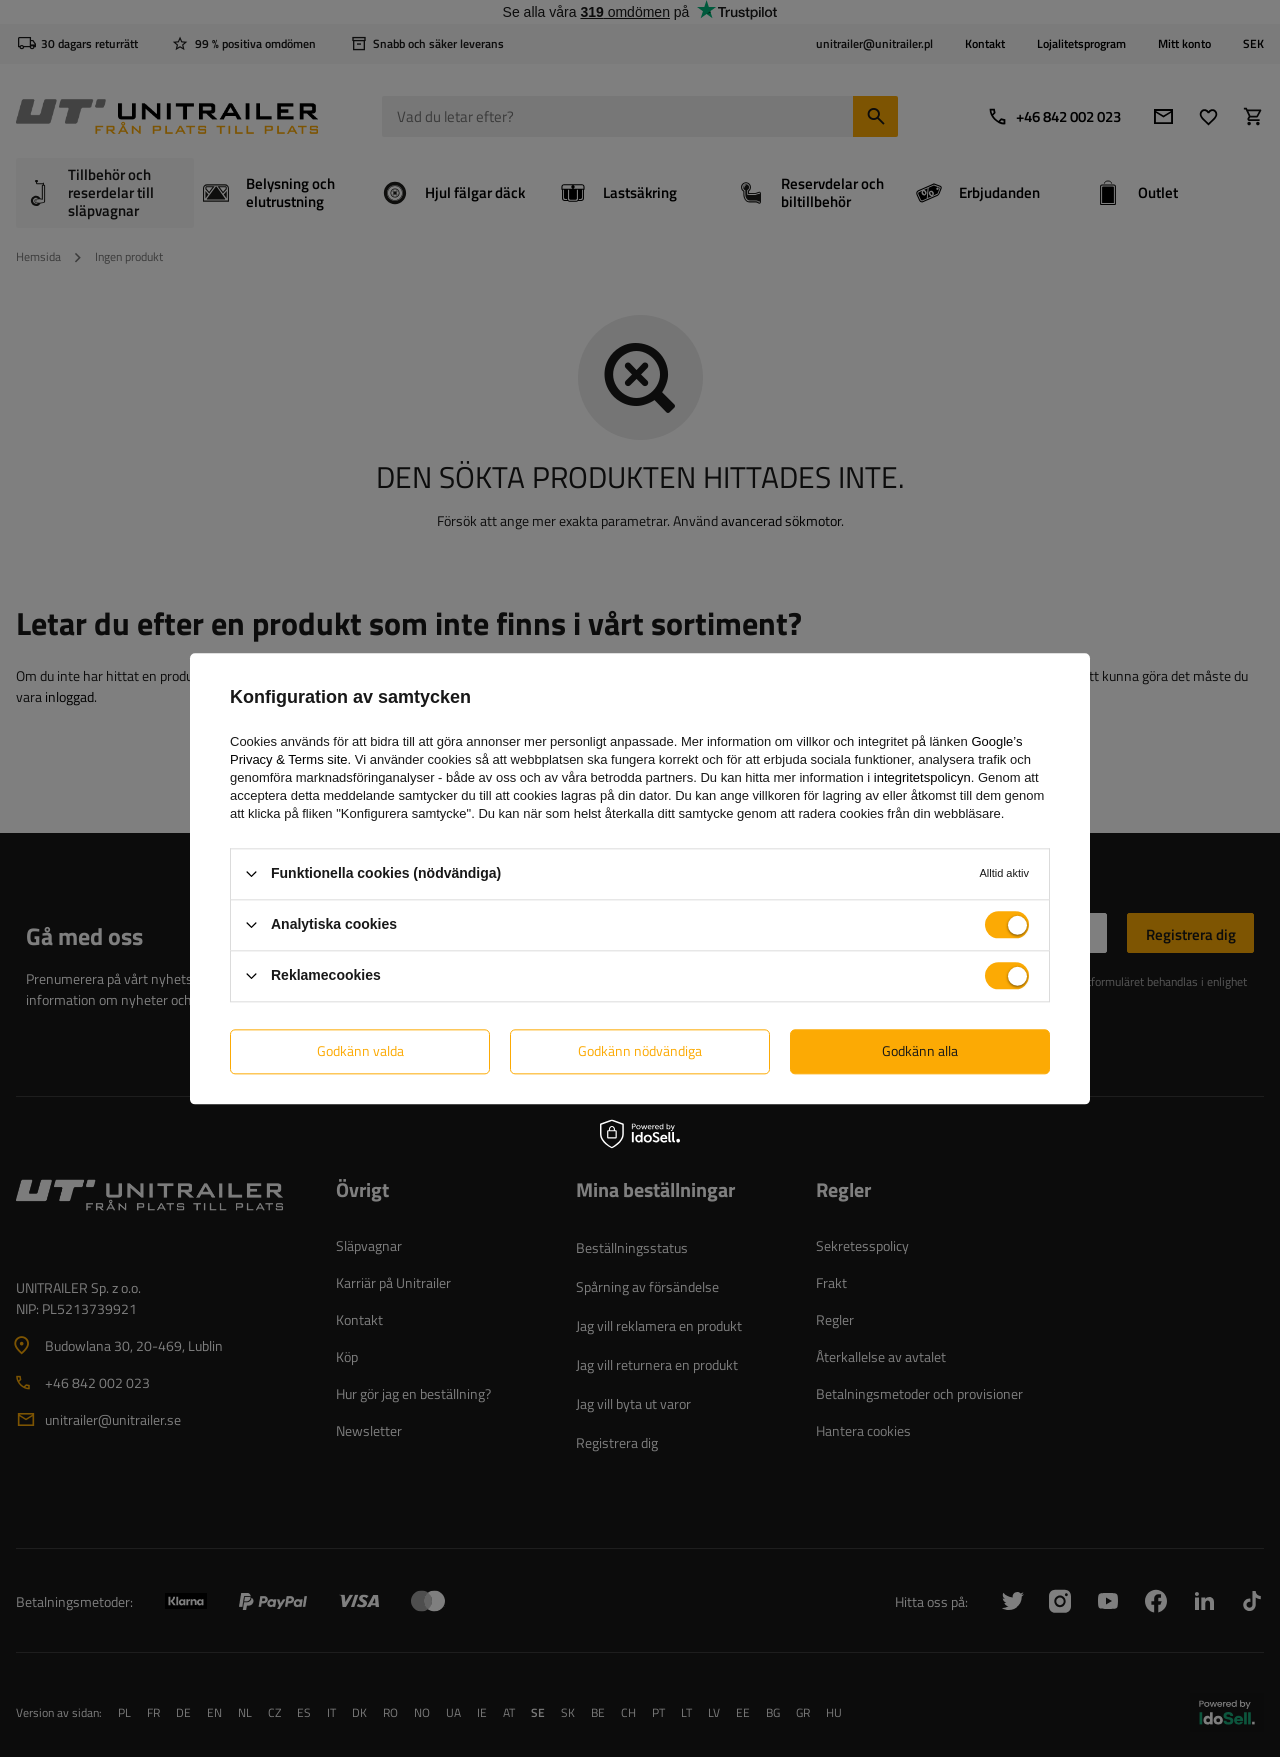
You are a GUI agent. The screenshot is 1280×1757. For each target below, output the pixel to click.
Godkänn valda (360, 1050)
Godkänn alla (920, 1050)
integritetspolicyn (922, 777)
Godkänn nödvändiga (640, 1050)
